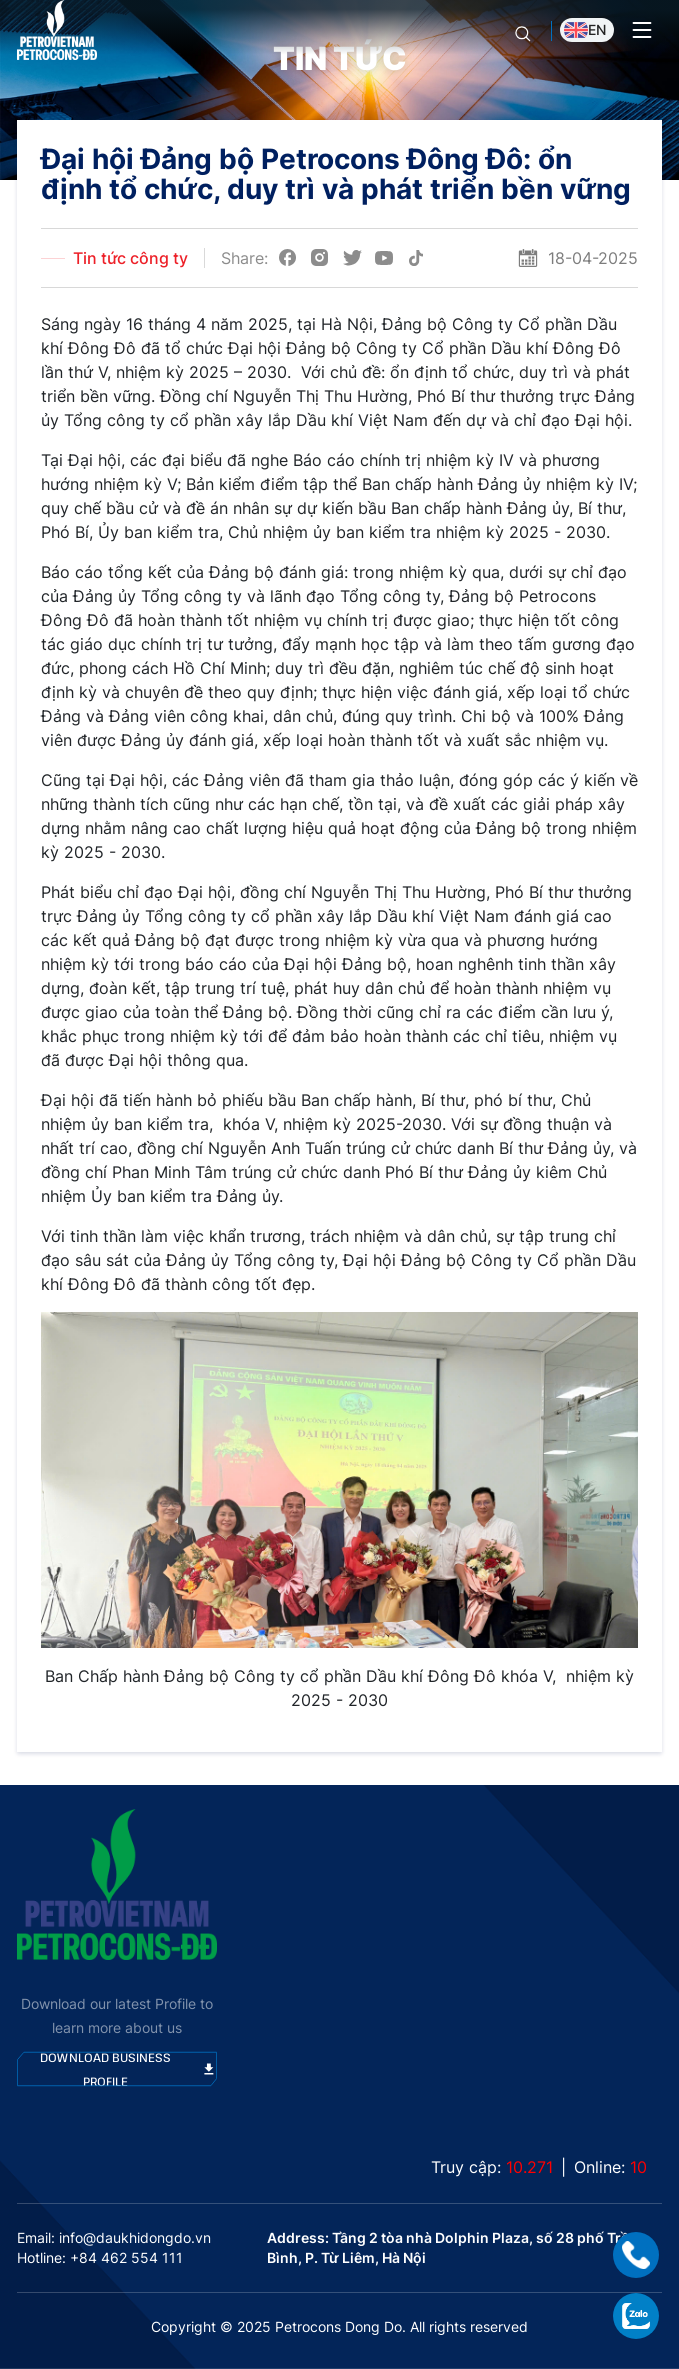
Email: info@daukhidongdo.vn (114, 2237)
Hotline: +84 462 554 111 (100, 2257)
